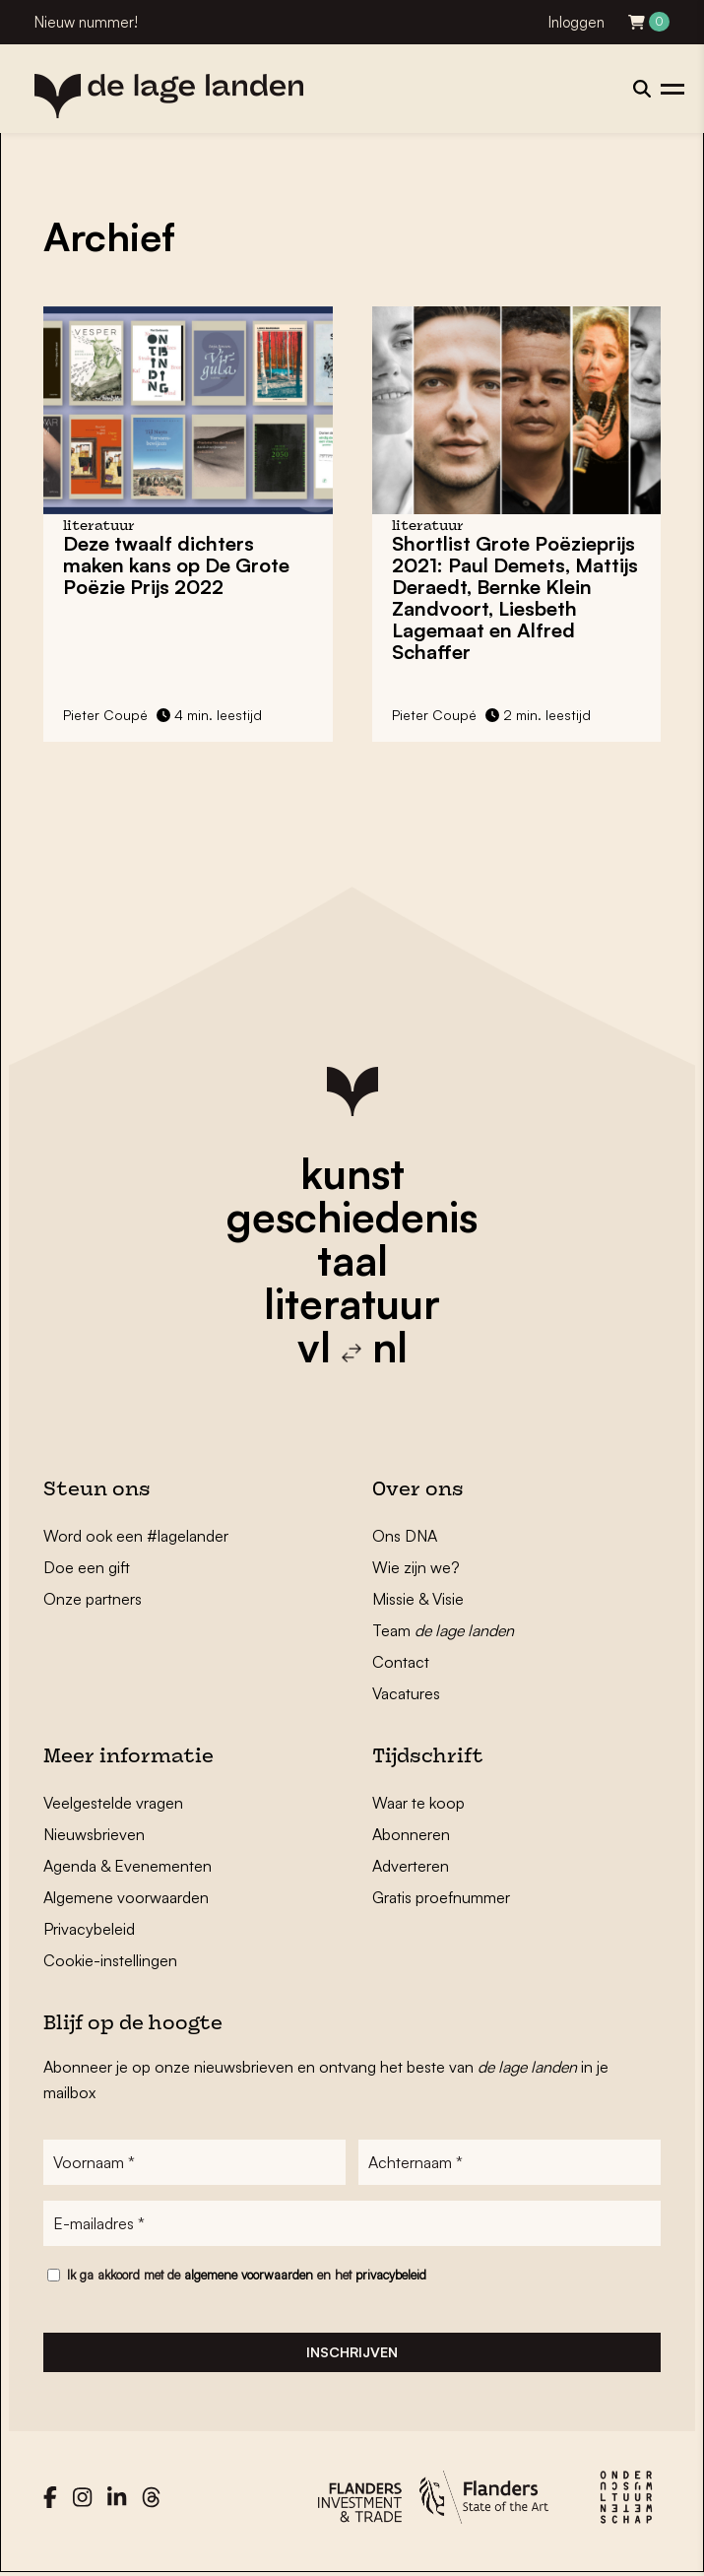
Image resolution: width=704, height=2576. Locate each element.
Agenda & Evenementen (127, 1866)
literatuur (352, 1303)
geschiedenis (352, 1216)
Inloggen (576, 22)
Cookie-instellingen (110, 1960)
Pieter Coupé (105, 714)
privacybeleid (390, 2274)
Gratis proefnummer (441, 1897)
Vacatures (406, 1693)
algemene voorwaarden (248, 2274)
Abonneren (411, 1834)
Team (443, 1630)
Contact (400, 1662)
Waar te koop (418, 1803)
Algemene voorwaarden (126, 1897)
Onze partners (92, 1599)
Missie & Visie (418, 1599)
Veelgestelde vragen (113, 1803)
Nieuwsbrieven (94, 1834)
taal (352, 1260)
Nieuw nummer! (86, 22)
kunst (352, 1173)
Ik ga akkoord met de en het (246, 2274)
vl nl (352, 1346)
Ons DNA (404, 1536)
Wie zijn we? (416, 1567)
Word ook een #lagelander (135, 1536)
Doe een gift (86, 1567)
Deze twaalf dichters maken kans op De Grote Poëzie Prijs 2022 (176, 565)
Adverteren (410, 1866)
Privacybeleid (89, 1929)
